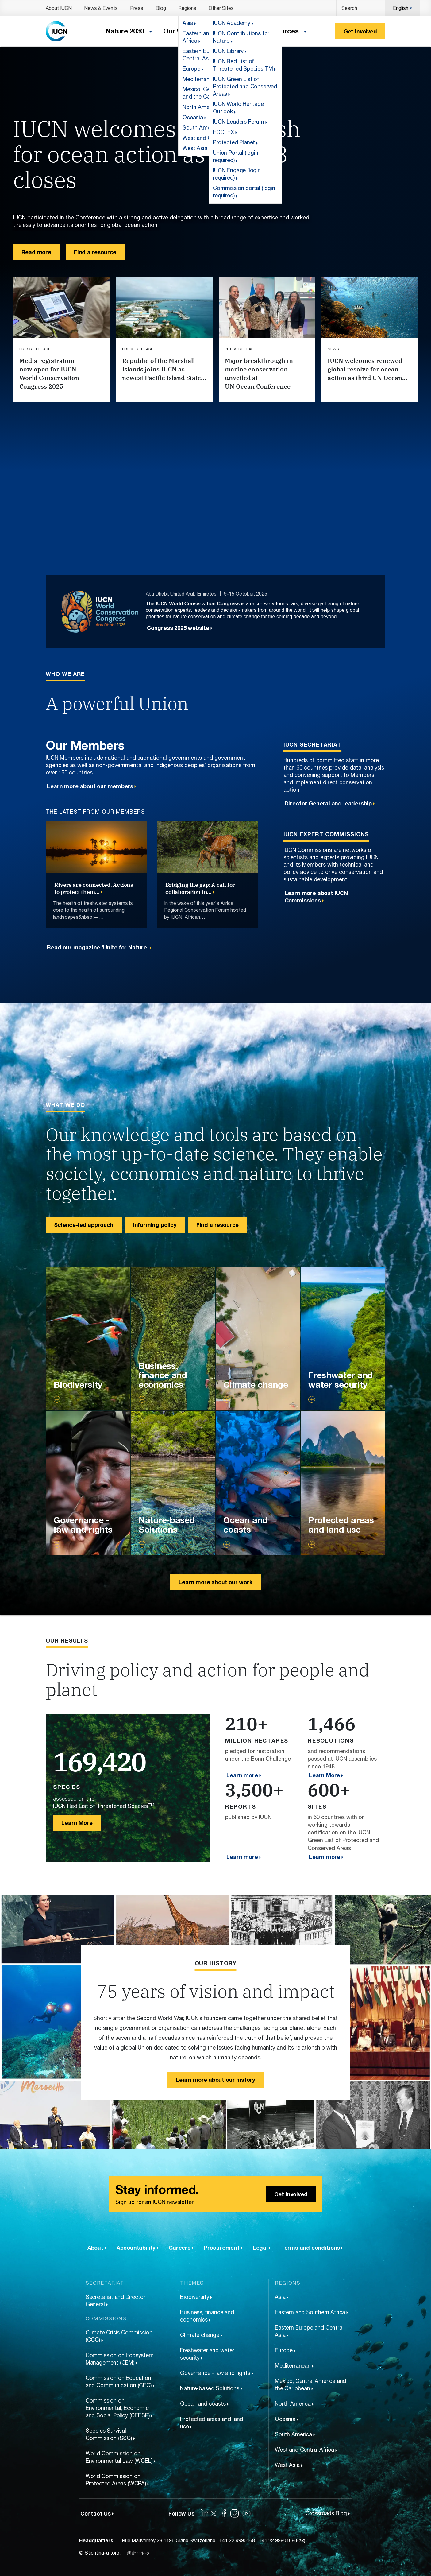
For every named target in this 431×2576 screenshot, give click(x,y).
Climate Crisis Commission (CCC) (119, 2336)
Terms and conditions (310, 2247)
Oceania (285, 2419)
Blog (161, 8)
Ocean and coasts (202, 2403)
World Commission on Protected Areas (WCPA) (116, 2480)
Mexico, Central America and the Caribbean (310, 2385)
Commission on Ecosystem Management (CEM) (120, 2359)
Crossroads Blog (326, 2513)
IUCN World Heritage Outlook (238, 107)
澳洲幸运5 (138, 2552)
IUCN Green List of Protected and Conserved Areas (245, 86)
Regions (187, 8)
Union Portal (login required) (235, 156)
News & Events (101, 8)
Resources (281, 31)
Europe (284, 2350)
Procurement (222, 2247)
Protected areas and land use (211, 2423)
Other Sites (221, 8)
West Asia (287, 2465)
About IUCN (59, 8)
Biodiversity (194, 2297)
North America (293, 2403)
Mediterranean (293, 2365)
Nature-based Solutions (209, 2388)
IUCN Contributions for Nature (241, 37)
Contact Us (95, 2513)
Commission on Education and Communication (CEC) (119, 2381)
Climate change (199, 2335)
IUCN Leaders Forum (238, 121)
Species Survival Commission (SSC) (109, 2434)
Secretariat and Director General (115, 2300)
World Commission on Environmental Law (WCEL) (119, 2457)
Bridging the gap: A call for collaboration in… (200, 888)
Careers (179, 2247)
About (95, 2247)
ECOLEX (223, 132)
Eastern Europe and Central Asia (309, 2331)
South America (293, 2434)
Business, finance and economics (207, 2316)
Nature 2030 (125, 31)
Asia (280, 2297)
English (400, 8)
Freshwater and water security (207, 2354)
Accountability (136, 2247)
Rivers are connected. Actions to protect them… (93, 888)
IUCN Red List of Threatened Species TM (243, 65)
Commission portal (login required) (244, 192)
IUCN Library (228, 51)
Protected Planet (234, 142)
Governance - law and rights (215, 2373)
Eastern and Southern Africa (310, 2312)
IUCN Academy (231, 23)
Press (136, 8)
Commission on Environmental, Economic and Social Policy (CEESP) (118, 2408)
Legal (260, 2247)
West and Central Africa (304, 2449)
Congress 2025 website (178, 627)
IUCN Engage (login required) (237, 174)
